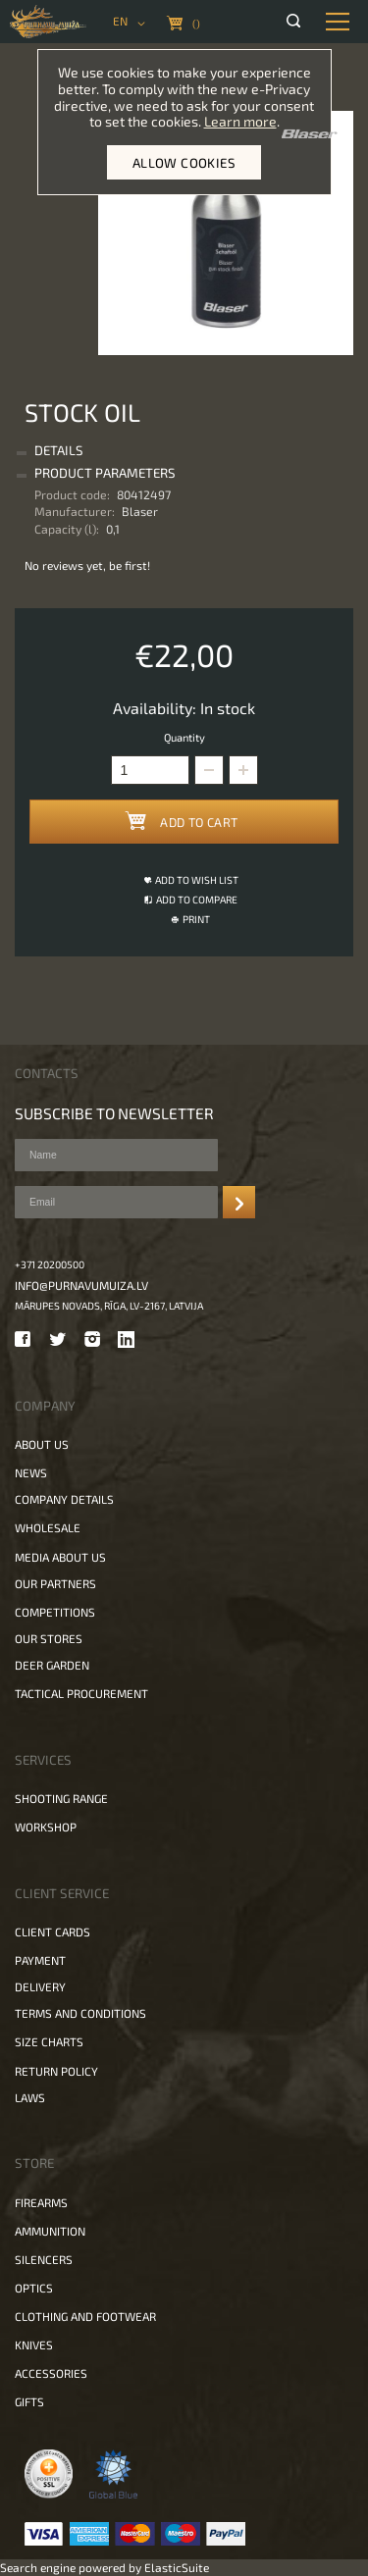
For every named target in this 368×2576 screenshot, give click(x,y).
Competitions (55, 1612)
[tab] (182, 450)
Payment (40, 1960)
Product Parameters (105, 473)
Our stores (48, 1638)
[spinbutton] (150, 770)
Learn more (240, 121)
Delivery (40, 1986)
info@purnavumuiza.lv (81, 1285)
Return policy (56, 2071)
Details (58, 450)
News (31, 1472)
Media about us (60, 1557)
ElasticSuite (176, 2567)
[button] (243, 770)
